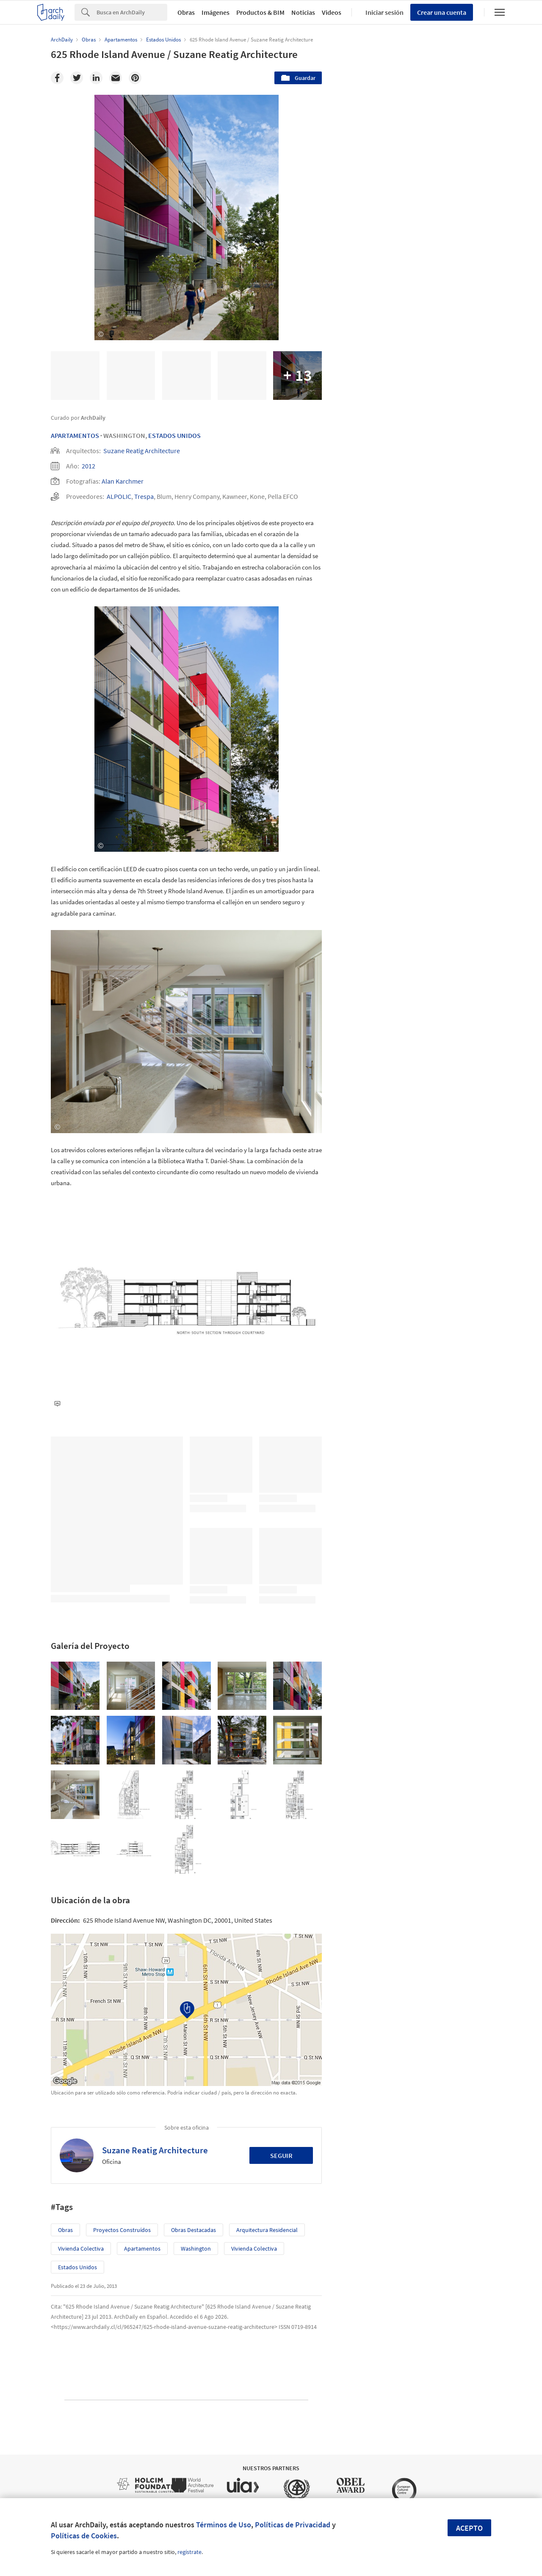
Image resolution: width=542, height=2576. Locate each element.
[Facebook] (57, 78)
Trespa (144, 496)
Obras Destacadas (193, 2230)
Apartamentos (75, 435)
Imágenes (216, 12)
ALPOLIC (119, 496)
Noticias (303, 12)
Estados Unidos (174, 435)
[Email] (115, 78)
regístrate (189, 2552)
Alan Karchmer (123, 481)
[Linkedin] (96, 78)
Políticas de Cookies (84, 2535)
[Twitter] (76, 78)
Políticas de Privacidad (292, 2524)
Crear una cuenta (441, 12)
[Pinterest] (135, 78)
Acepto (469, 2528)
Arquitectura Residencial (267, 2230)
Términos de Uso (223, 2524)
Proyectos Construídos (122, 2230)
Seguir (281, 2155)
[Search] (132, 12)
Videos (331, 12)
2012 (88, 466)
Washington (196, 2248)
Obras (186, 12)
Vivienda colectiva (81, 2248)
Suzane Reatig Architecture (141, 450)
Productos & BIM (260, 12)
